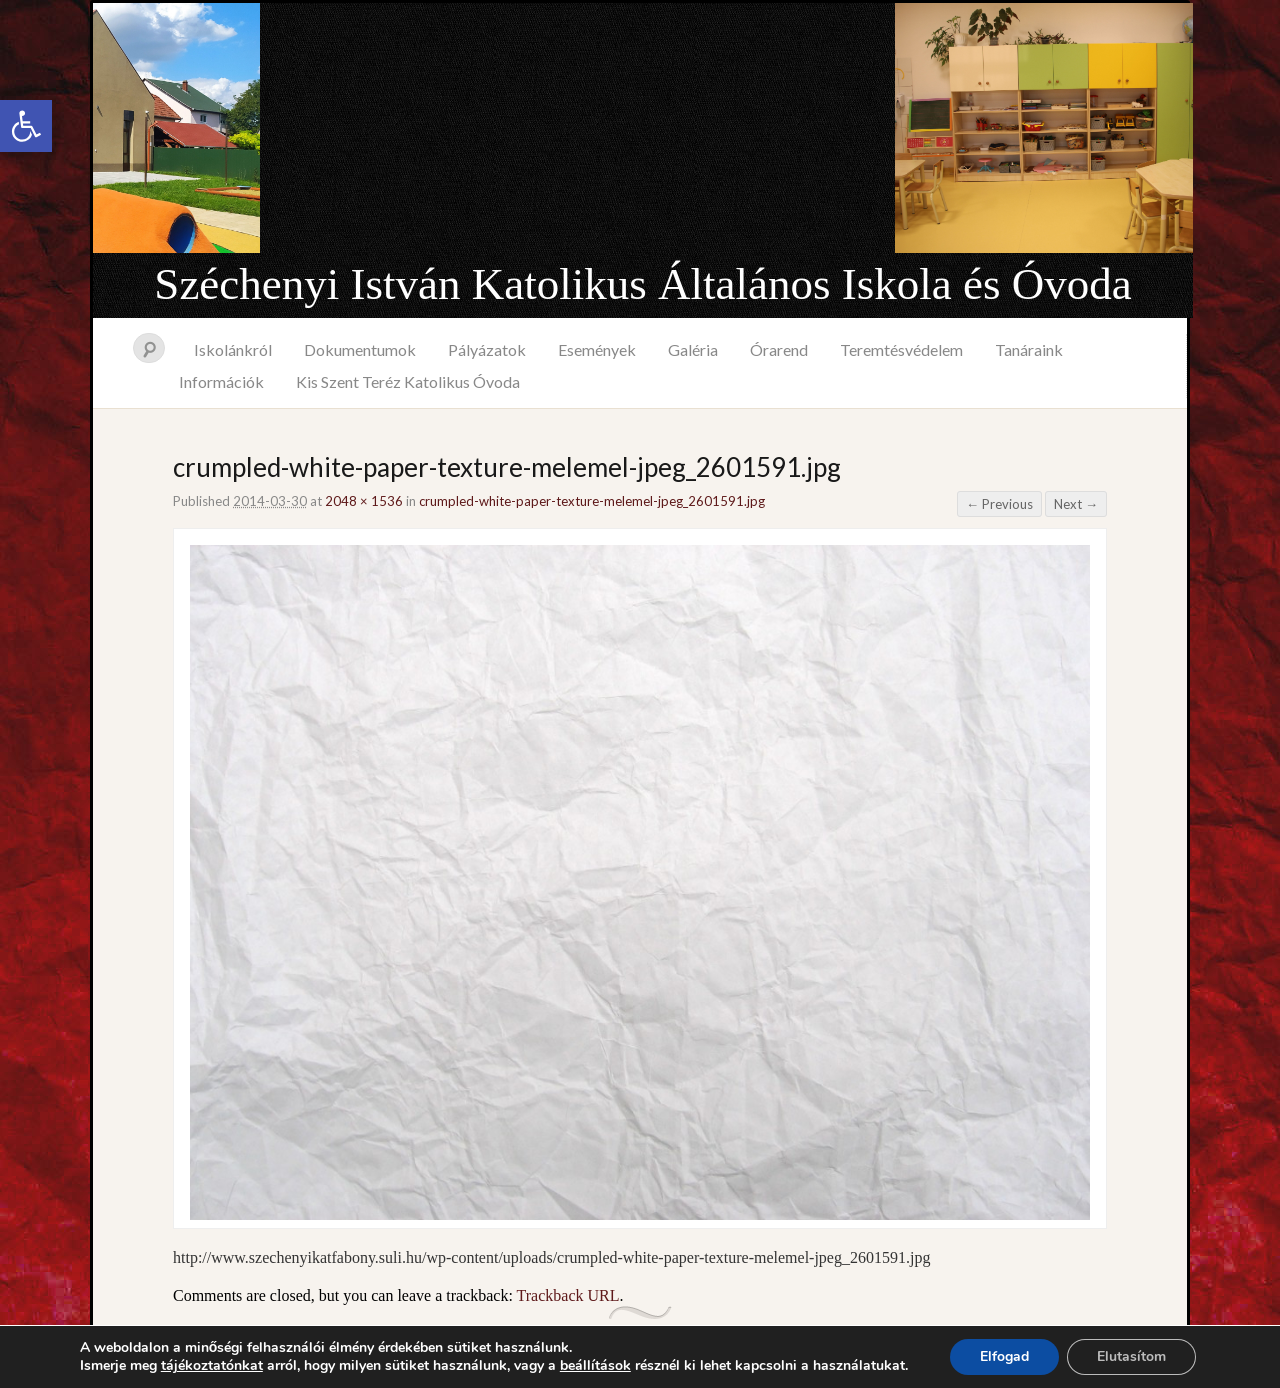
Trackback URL (568, 1295)
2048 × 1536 (364, 501)
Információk (221, 381)
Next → (1076, 504)
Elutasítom (1131, 1356)
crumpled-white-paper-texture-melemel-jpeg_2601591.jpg (592, 501)
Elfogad (1004, 1356)
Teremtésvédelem (901, 349)
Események (597, 349)
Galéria (693, 349)
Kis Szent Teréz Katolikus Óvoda (408, 381)
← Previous (999, 504)
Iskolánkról (233, 349)
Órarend (779, 349)
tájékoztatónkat (212, 1365)
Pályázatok (487, 349)
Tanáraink (1029, 349)
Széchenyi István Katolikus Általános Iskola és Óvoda (642, 284)
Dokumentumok (360, 349)
